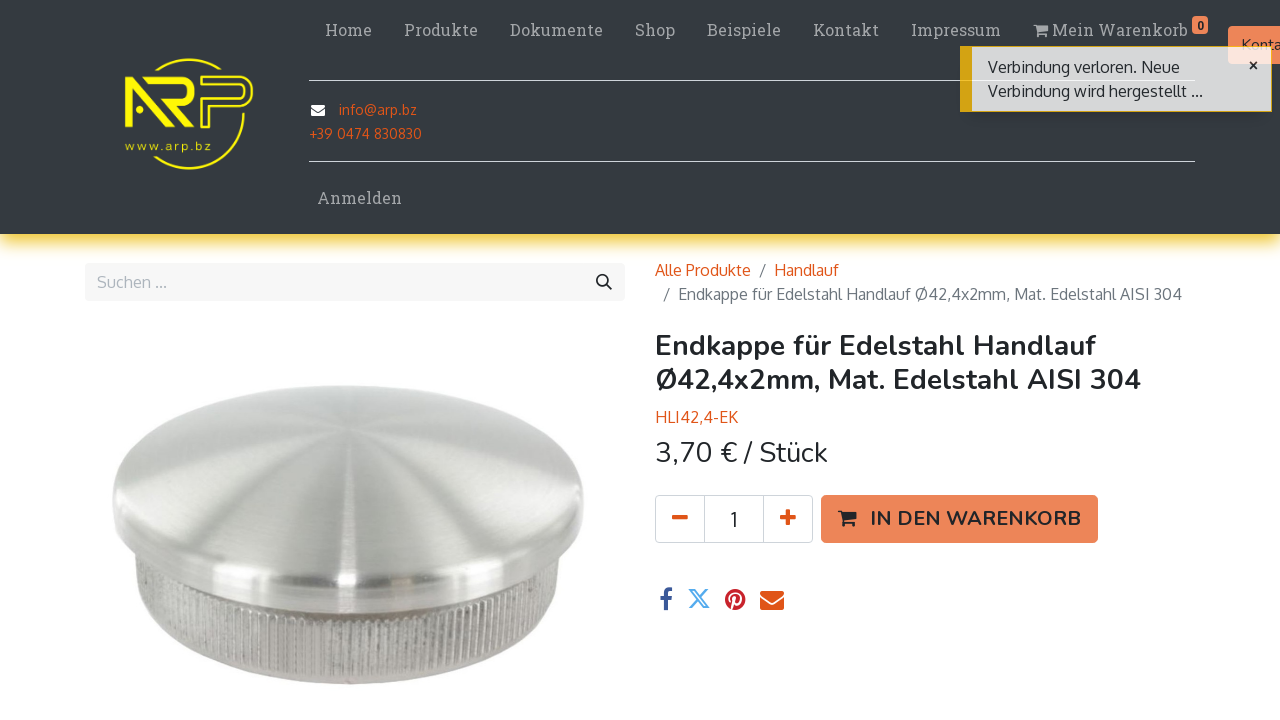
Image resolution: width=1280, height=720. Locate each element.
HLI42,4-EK (696, 417)
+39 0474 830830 (365, 133)
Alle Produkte (703, 270)
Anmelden (359, 197)
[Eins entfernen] (680, 519)
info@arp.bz (378, 109)
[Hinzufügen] (788, 519)
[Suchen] (604, 282)
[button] (959, 519)
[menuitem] (348, 30)
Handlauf (806, 270)
